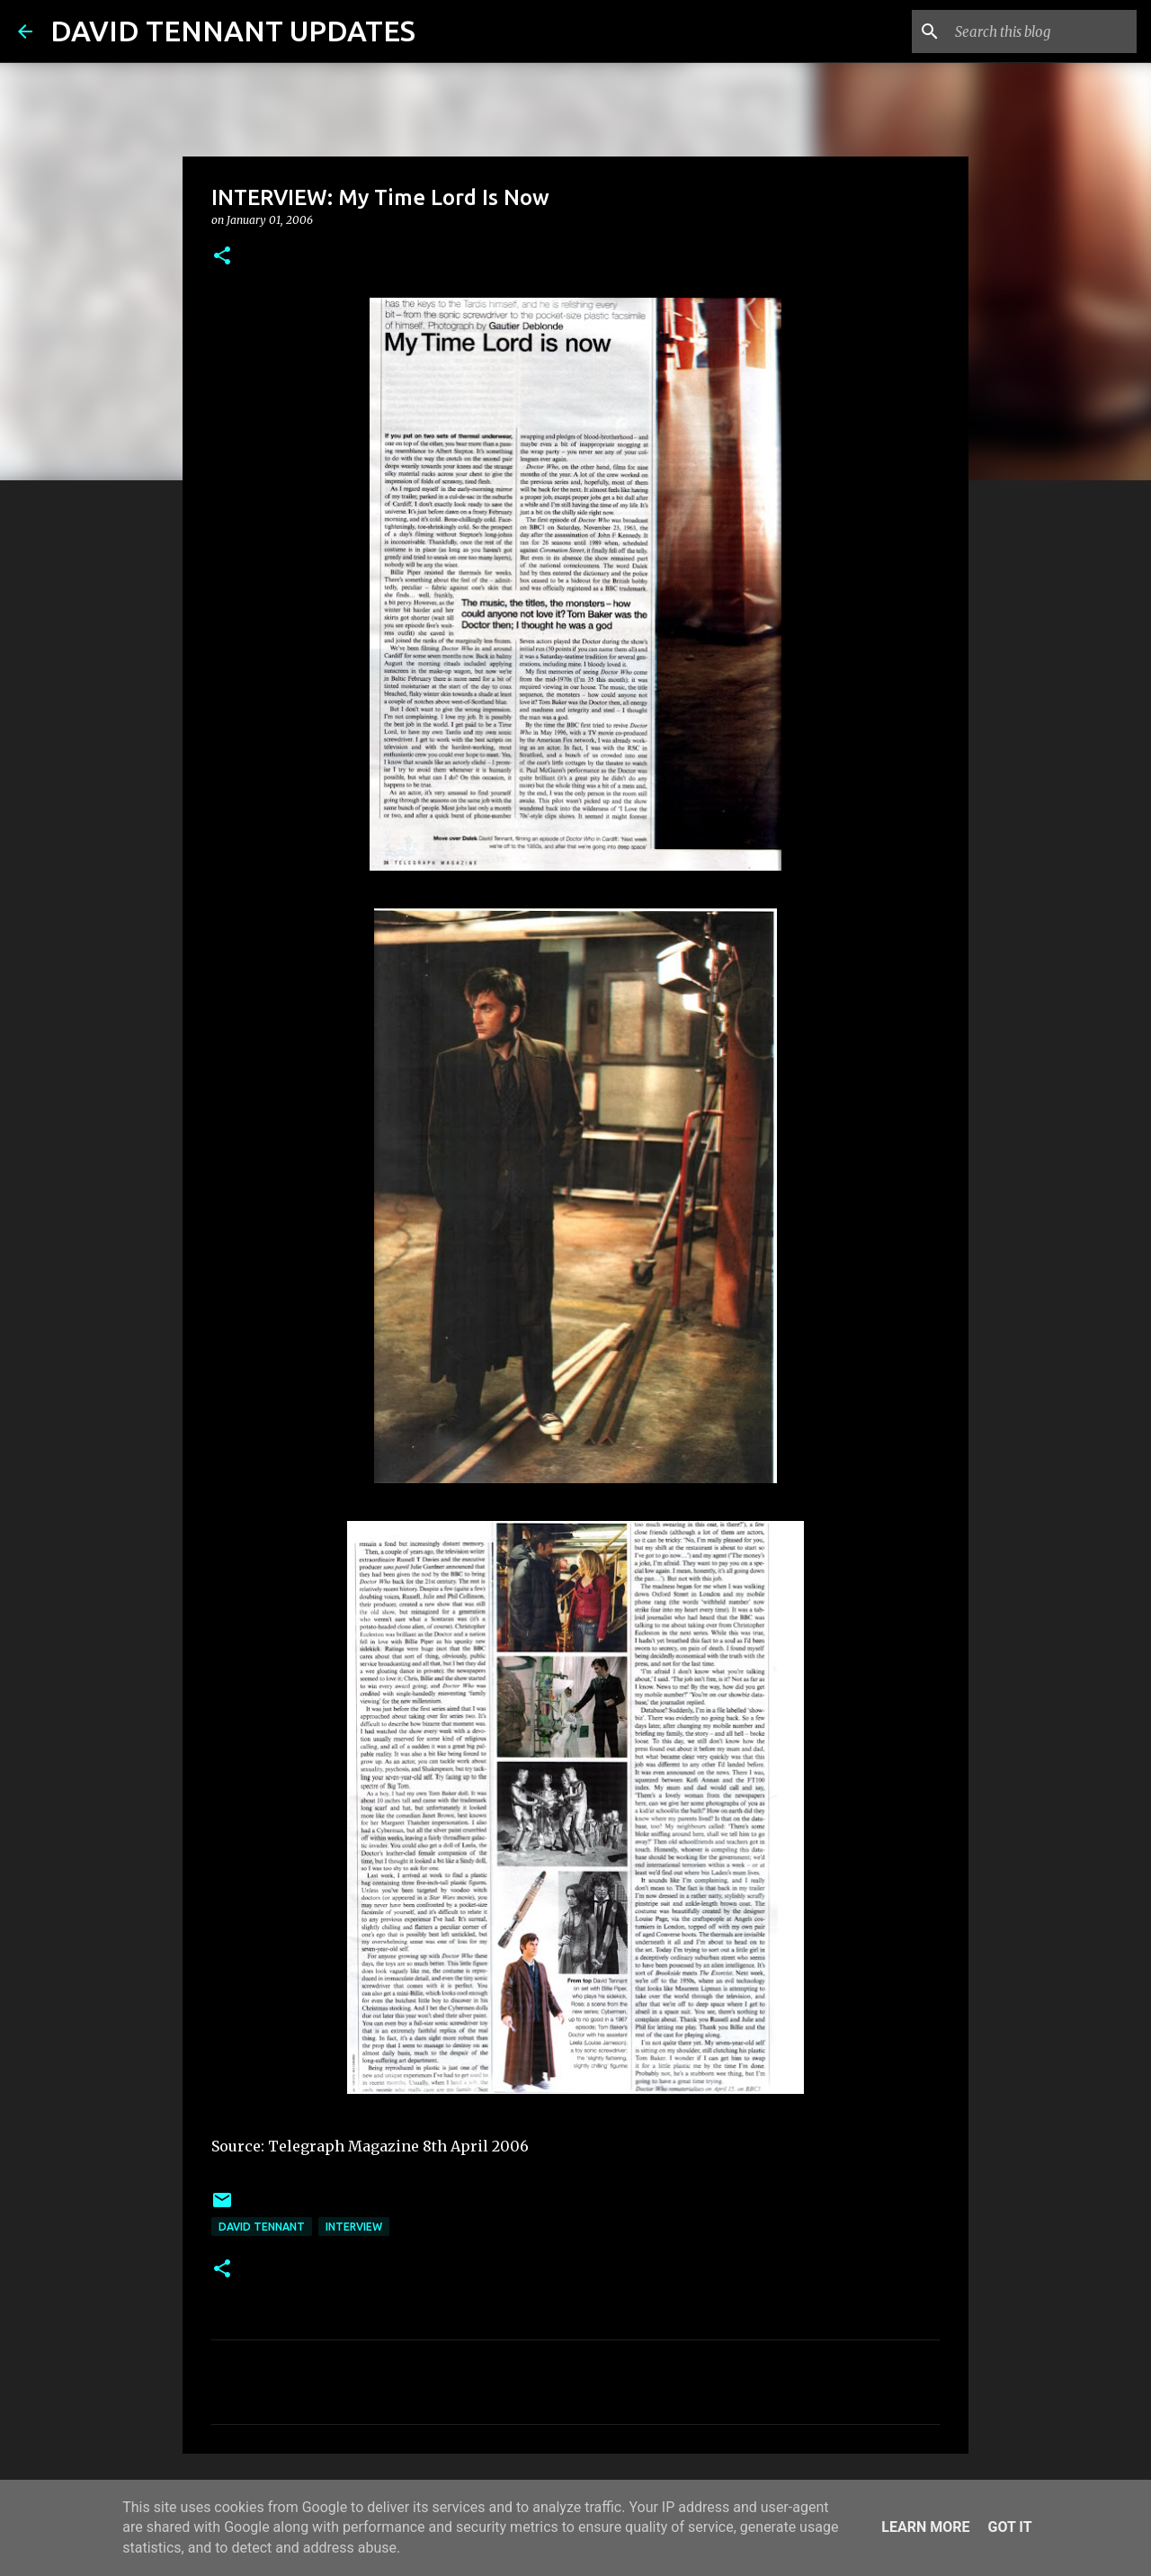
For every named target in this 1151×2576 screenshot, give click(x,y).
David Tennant (262, 2226)
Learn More (925, 2527)
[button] (222, 257)
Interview (354, 2226)
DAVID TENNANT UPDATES (232, 30)
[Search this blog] (1042, 31)
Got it (1009, 2527)
